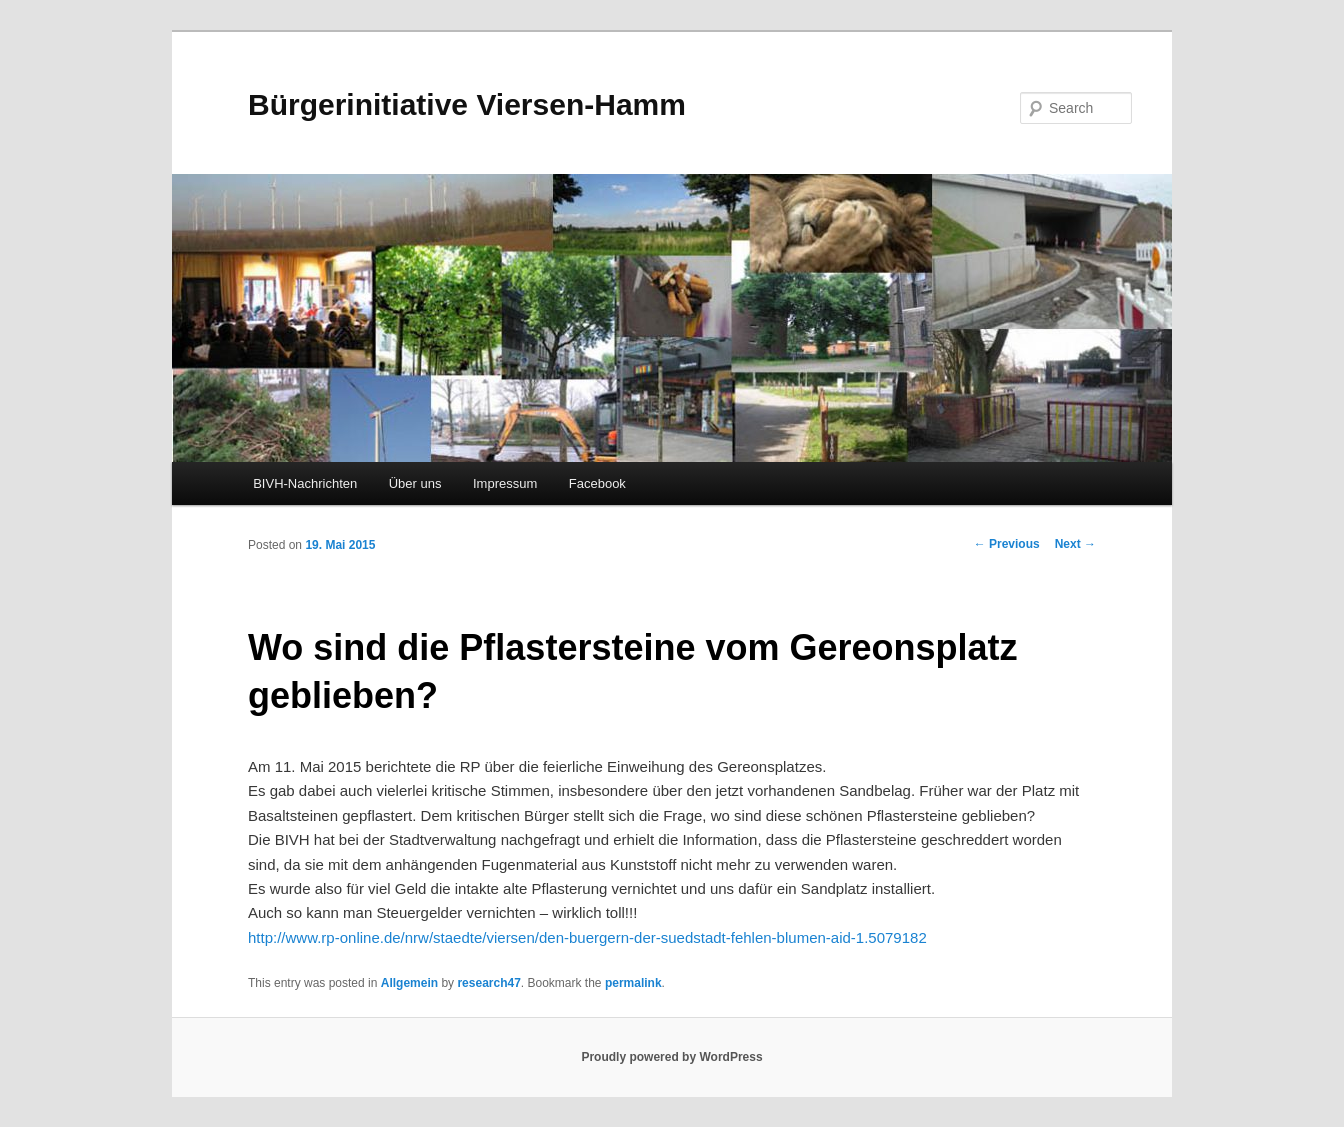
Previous (1007, 544)
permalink (633, 983)
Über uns (415, 483)
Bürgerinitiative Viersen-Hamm (467, 104)
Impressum (505, 483)
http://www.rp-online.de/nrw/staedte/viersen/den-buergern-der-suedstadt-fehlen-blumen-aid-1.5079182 (587, 937)
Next (1075, 544)
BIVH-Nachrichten (305, 483)
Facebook (597, 483)
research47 (488, 983)
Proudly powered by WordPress (671, 1057)
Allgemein (409, 983)
